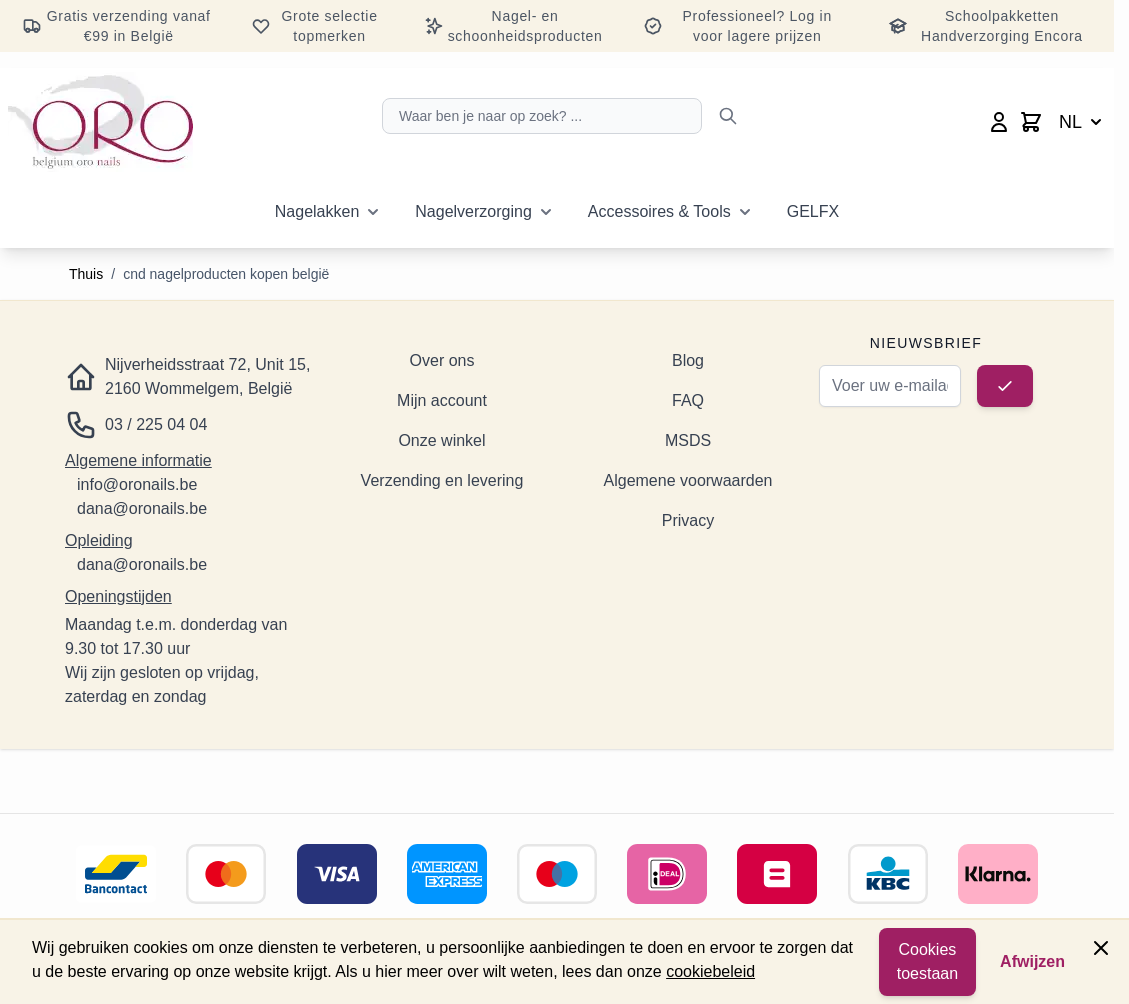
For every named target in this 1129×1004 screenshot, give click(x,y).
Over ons (442, 360)
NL (1082, 122)
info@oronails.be (137, 484)
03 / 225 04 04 (156, 424)
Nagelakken (317, 211)
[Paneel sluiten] (1101, 948)
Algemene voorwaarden (688, 480)
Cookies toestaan (927, 961)
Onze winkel (441, 440)
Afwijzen (1032, 961)
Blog (688, 360)
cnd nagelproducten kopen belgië (226, 274)
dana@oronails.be (142, 508)
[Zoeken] (728, 116)
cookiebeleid (710, 971)
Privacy (688, 520)
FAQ (688, 400)
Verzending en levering (442, 480)
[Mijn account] (999, 122)
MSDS (688, 440)
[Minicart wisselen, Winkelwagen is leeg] (1031, 122)
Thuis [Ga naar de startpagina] (86, 274)
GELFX (813, 211)
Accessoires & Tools (659, 211)
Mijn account (442, 400)
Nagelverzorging (473, 211)
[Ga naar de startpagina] (100, 122)
